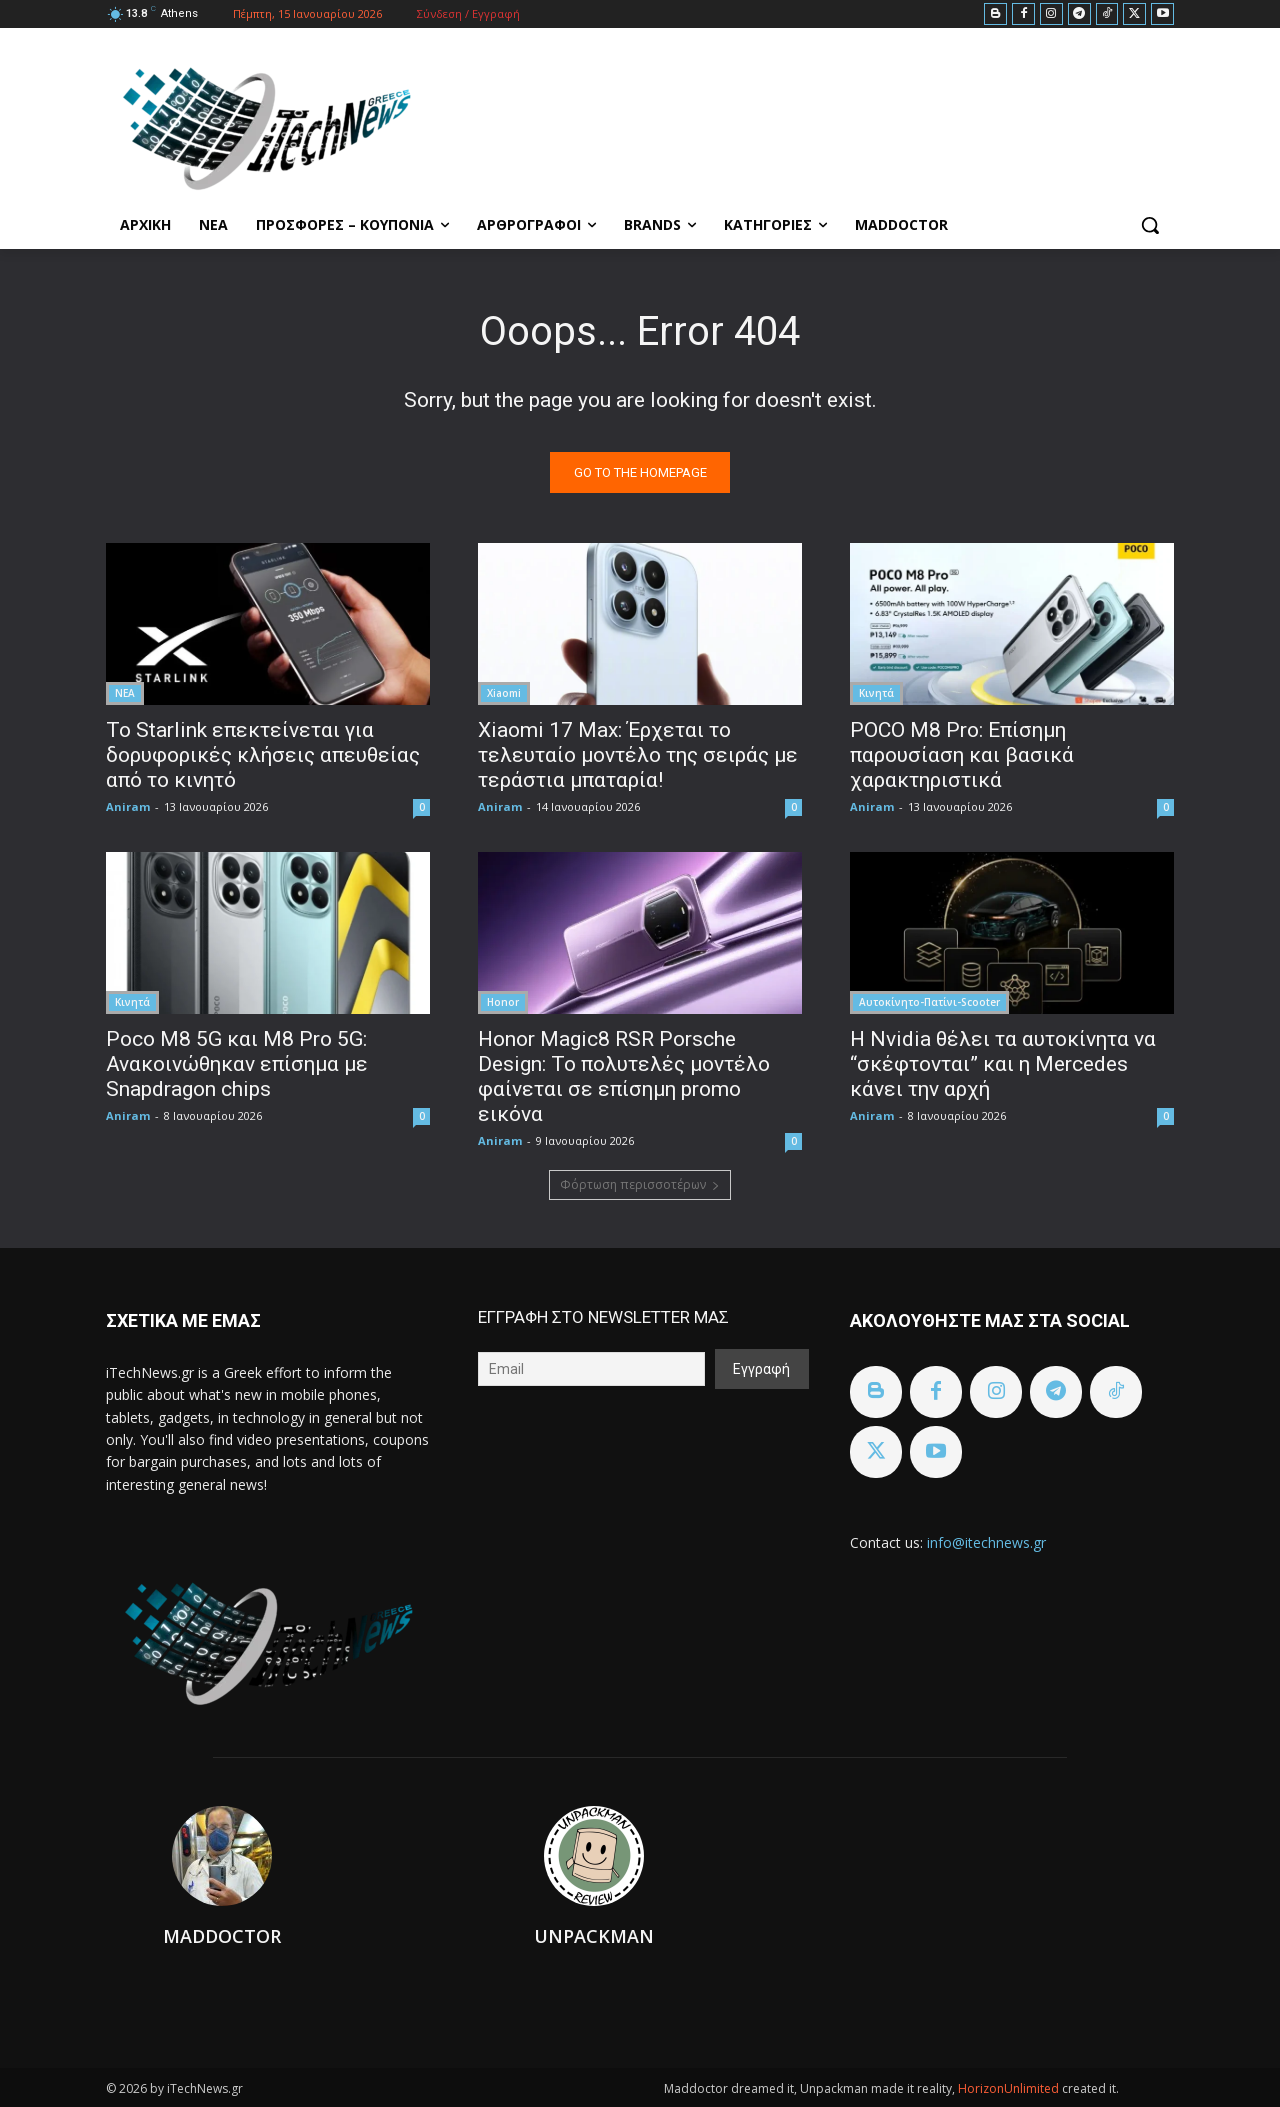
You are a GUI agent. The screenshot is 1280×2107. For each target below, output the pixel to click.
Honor (503, 1002)
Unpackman (594, 1936)
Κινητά (876, 693)
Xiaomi (504, 693)
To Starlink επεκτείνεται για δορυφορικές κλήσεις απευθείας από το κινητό (263, 755)
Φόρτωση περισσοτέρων (640, 1184)
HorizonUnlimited (1010, 2088)
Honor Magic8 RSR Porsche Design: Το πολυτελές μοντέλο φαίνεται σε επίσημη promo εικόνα (624, 1076)
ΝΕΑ (125, 693)
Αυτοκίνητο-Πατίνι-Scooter (929, 1002)
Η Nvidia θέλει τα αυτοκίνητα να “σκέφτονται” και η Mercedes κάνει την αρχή (1003, 1064)
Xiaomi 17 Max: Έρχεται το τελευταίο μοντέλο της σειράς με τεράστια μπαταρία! (638, 755)
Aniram (128, 806)
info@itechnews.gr (986, 1542)
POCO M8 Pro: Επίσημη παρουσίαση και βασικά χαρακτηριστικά (962, 755)
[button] (1150, 225)
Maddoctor (222, 1936)
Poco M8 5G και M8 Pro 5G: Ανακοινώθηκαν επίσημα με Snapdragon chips (237, 1064)
